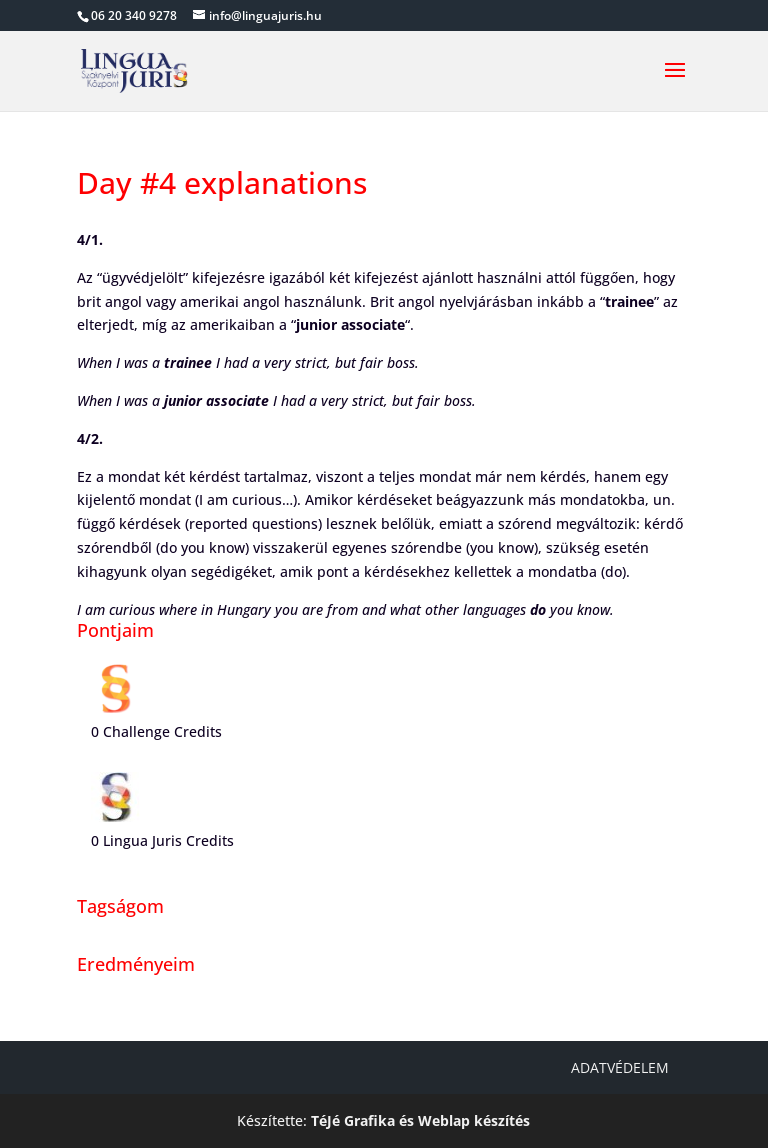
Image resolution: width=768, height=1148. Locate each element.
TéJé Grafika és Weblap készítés (420, 1120)
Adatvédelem (620, 1067)
